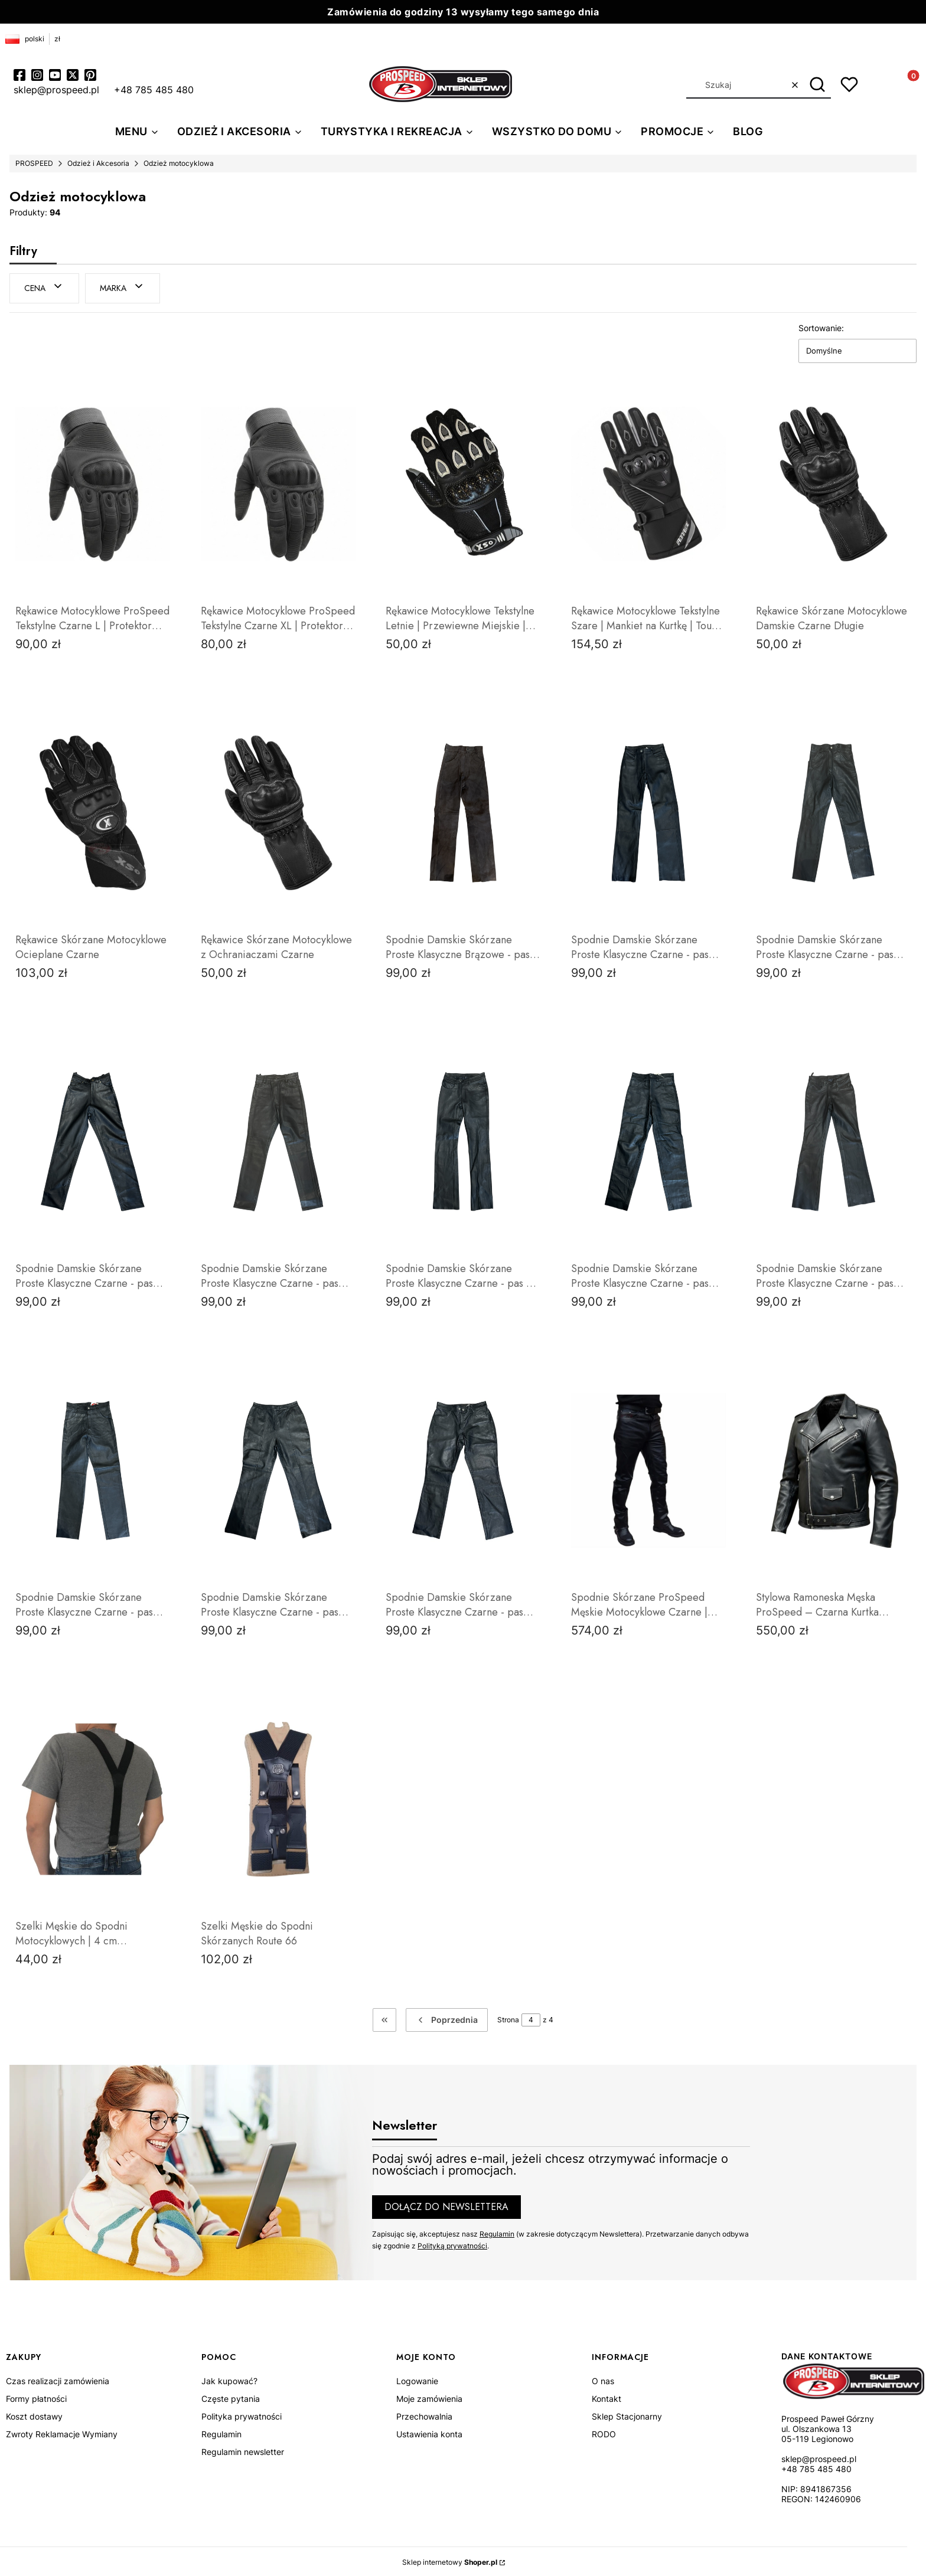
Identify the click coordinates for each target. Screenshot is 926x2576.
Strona (508, 2017)
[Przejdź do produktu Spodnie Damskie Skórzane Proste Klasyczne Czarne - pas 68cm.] (648, 811)
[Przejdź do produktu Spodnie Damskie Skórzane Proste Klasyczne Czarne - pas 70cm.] (833, 811)
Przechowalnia (424, 2415)
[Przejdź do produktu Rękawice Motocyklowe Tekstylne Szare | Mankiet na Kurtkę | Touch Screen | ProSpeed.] (648, 482)
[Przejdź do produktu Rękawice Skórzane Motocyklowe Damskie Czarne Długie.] (833, 482)
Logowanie (417, 2379)
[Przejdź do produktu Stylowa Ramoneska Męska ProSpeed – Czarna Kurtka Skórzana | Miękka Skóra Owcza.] (833, 1469)
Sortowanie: (821, 326)
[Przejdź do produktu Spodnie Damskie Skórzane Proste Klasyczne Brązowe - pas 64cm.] (463, 811)
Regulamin (497, 2231)
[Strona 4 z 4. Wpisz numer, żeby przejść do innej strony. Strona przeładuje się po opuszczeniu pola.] (530, 2018)
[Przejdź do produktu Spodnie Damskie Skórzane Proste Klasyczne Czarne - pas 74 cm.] (463, 1140)
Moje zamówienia (429, 2397)
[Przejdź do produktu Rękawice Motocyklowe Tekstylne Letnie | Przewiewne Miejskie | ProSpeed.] (463, 482)
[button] (817, 85)
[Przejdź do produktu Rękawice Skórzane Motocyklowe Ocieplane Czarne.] (92, 811)
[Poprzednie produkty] (447, 2018)
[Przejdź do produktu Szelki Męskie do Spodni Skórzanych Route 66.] (278, 1797)
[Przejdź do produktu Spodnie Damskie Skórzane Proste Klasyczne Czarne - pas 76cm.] (833, 1140)
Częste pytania (230, 2397)
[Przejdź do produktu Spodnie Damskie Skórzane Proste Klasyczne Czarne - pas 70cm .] (278, 1140)
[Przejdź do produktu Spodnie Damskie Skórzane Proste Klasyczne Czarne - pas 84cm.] (463, 1469)
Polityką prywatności (452, 2243)
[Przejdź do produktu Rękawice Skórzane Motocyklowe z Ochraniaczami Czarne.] (278, 811)
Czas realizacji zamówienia (57, 2379)
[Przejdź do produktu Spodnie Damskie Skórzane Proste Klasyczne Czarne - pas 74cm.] (648, 1140)
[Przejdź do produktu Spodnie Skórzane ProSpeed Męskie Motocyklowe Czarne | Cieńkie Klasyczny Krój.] (648, 1469)
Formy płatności (36, 2397)
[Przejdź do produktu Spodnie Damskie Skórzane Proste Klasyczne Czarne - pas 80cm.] (278, 1469)
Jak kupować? (229, 2379)
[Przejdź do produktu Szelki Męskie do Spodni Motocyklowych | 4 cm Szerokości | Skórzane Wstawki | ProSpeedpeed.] (92, 1797)
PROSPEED (34, 163)
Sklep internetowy (449, 2560)
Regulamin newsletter (242, 2450)
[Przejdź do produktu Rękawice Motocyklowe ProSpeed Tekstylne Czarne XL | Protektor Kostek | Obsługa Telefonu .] (278, 482)
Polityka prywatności (241, 2415)
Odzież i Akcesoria (98, 163)
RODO (604, 2432)
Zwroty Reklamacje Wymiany (62, 2432)
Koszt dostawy (34, 2415)
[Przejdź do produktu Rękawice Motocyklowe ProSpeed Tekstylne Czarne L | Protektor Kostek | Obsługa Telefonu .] (92, 482)
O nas (603, 2379)
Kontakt (606, 2397)
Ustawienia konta (429, 2432)
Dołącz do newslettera (446, 2204)
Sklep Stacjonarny (627, 2415)
